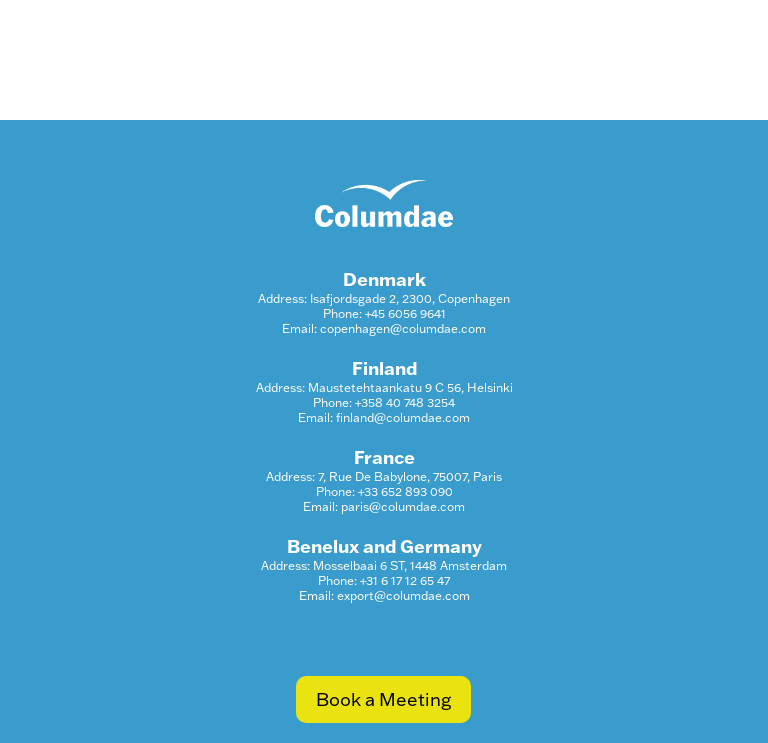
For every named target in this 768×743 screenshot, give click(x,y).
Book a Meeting (383, 699)
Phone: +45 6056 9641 (384, 313)
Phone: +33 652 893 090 (384, 491)
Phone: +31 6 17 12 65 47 (384, 580)
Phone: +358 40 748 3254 (384, 402)
